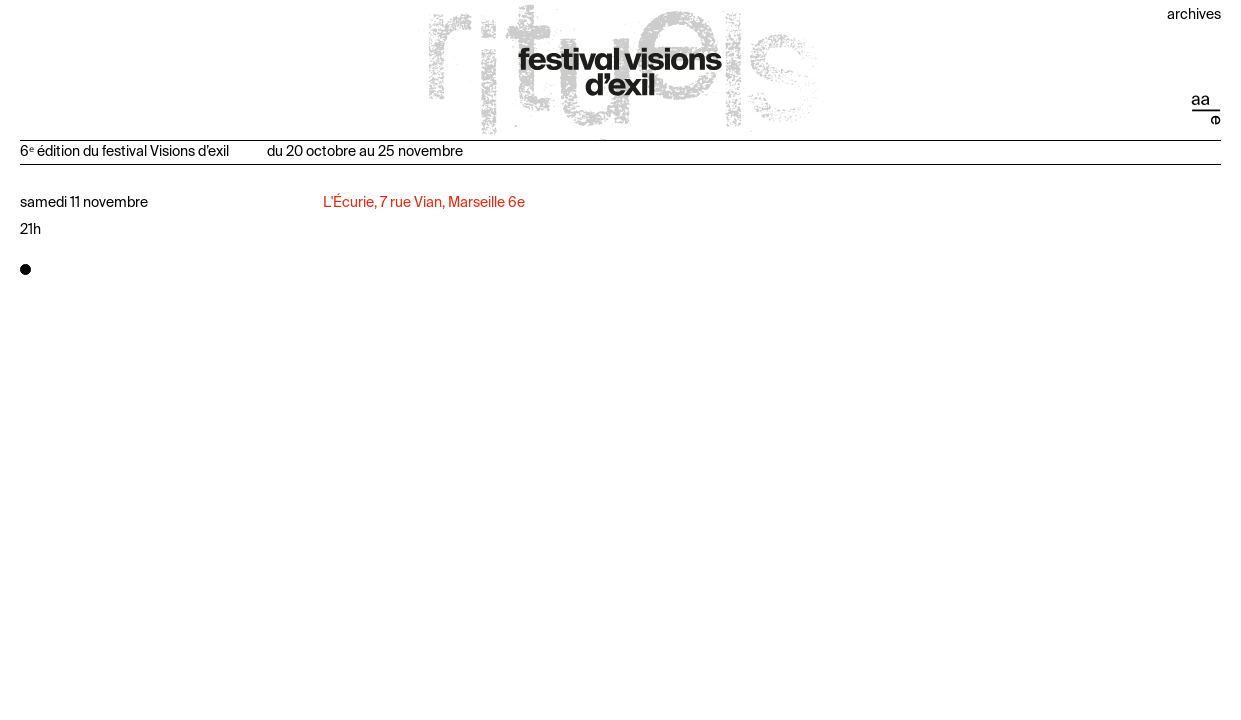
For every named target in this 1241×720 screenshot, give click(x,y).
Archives (1194, 15)
